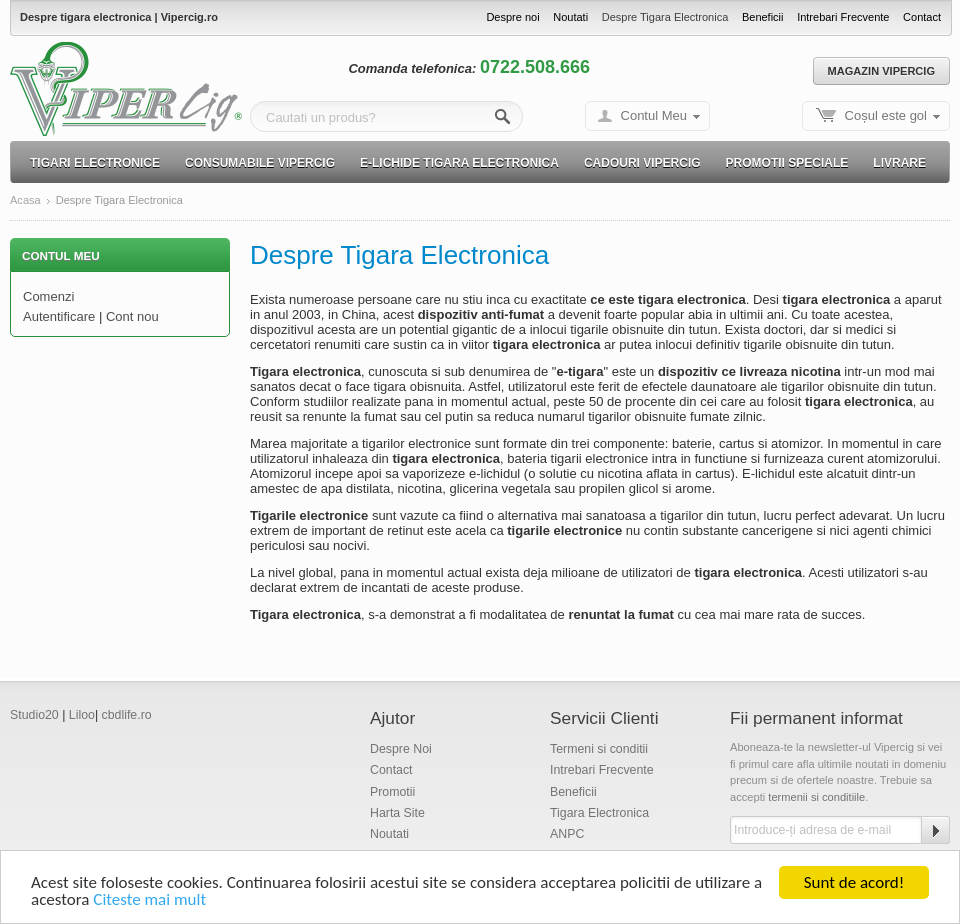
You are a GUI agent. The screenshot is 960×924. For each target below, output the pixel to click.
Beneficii (763, 17)
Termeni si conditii (599, 749)
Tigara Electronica (599, 813)
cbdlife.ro (127, 715)
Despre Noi (401, 749)
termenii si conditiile (816, 797)
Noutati (570, 17)
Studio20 (34, 715)
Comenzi (48, 296)
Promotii (392, 792)
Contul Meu (654, 115)
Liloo (82, 715)
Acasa (25, 200)
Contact (922, 17)
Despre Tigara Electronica (665, 17)
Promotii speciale (787, 163)
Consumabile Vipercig (260, 163)
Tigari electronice (95, 163)
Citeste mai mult (149, 901)
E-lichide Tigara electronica (459, 163)
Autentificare (59, 316)
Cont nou (132, 316)
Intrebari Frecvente (843, 17)
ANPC (567, 834)
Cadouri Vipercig (642, 163)
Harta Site (397, 813)
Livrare (899, 163)
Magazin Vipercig (881, 71)
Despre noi (512, 17)
